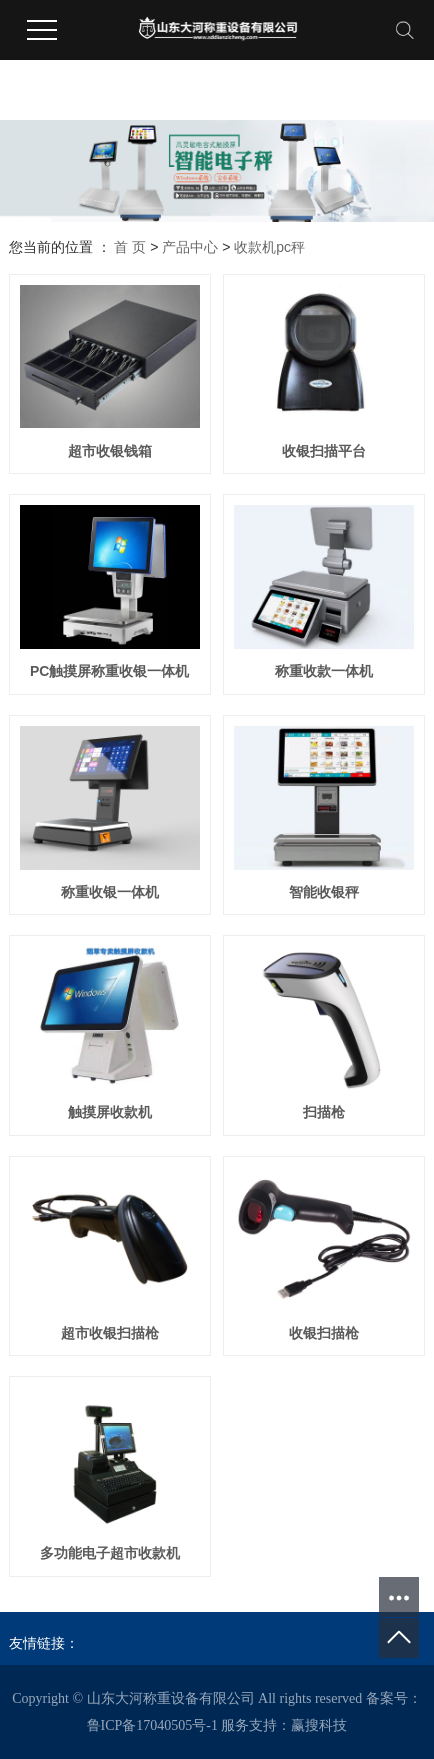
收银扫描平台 (324, 451)
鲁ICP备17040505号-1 (152, 1725)
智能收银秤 (324, 892)
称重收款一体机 (324, 671)
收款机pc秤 (269, 247)
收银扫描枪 (324, 1333)
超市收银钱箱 (110, 451)
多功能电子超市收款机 (110, 1553)
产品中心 (190, 247)
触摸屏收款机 (110, 1112)
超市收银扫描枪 (110, 1333)
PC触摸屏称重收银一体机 (109, 671)
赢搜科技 (319, 1725)
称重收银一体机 (110, 892)
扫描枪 (324, 1112)
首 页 (130, 247)
